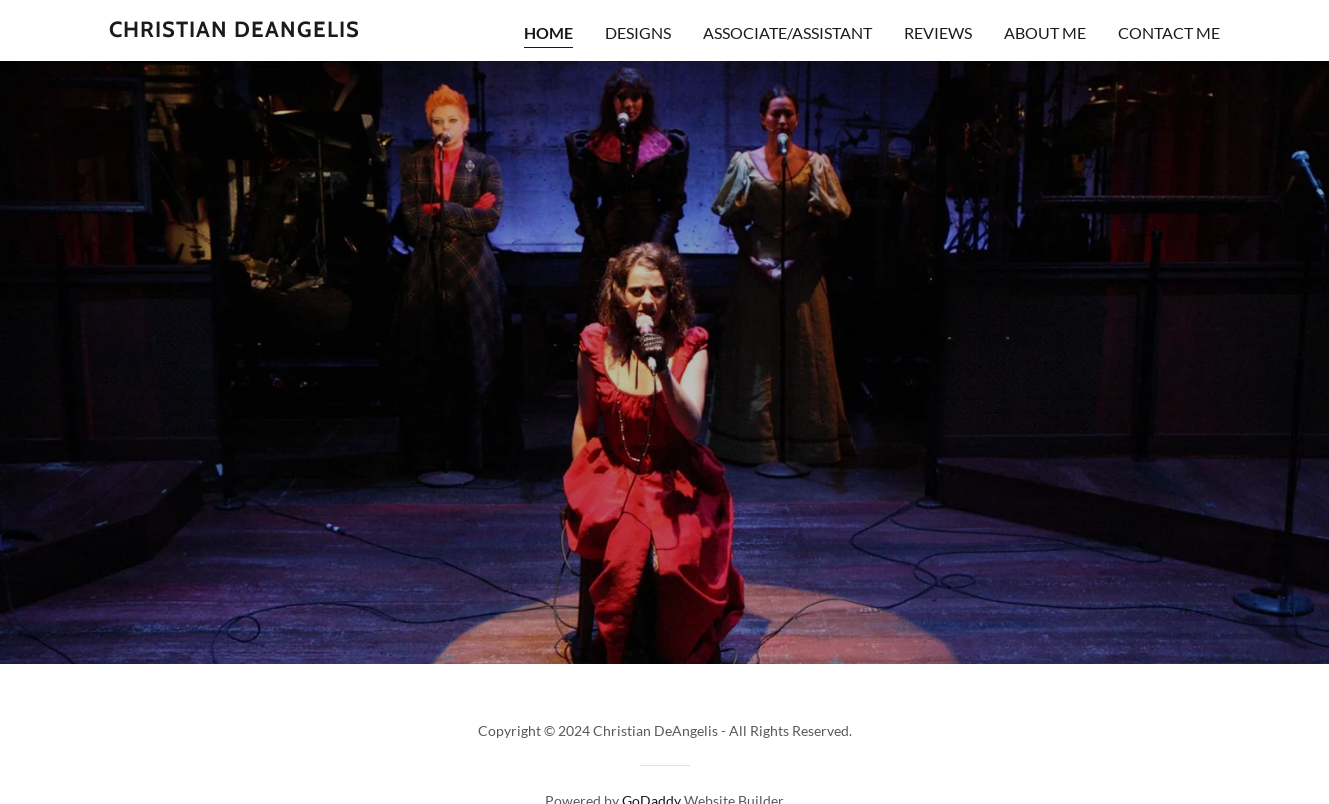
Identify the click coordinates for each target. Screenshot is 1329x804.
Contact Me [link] (1169, 32)
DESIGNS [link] (638, 32)
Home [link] (548, 32)
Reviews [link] (938, 32)
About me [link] (1045, 32)
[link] (234, 30)
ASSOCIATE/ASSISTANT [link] (787, 32)
